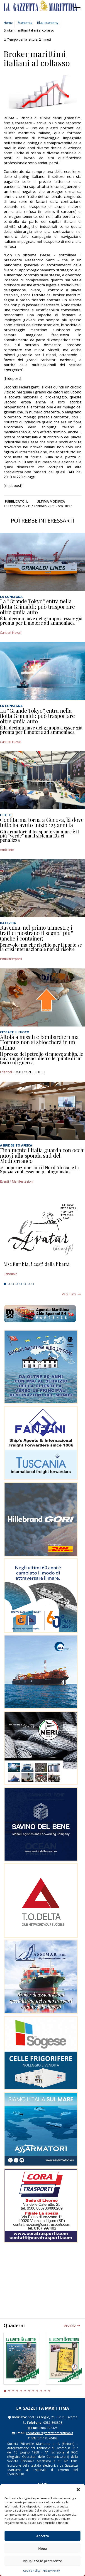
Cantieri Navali (10, 632)
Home (8, 22)
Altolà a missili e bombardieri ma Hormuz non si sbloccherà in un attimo (39, 1042)
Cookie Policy (31, 2571)
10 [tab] (41, 2391)
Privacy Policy (51, 2571)
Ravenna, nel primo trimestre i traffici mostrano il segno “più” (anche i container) (36, 933)
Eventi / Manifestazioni (16, 1181)
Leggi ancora (42, 1269)
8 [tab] (33, 1284)
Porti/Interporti (11, 959)
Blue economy (47, 22)
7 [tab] (29, 1284)
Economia (24, 22)
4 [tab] (17, 1284)
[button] (78, 2489)
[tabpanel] (42, 1269)
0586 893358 (52, 2422)
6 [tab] (25, 1284)
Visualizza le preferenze (42, 2561)
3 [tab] (13, 1284)
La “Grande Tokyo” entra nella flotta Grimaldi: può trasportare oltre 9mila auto (37, 606)
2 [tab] (9, 1284)
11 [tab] (45, 2391)
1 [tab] (5, 1284)
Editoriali (6, 1072)
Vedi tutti (69, 1294)
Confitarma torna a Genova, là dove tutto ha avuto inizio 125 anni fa (42, 822)
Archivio (70, 2325)
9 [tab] (37, 2391)
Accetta (42, 2536)
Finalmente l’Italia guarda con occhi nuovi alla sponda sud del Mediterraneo (42, 1155)
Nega (42, 2548)
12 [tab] (49, 2391)
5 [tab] (20, 1284)
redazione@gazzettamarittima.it (49, 2433)
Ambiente (7, 849)
